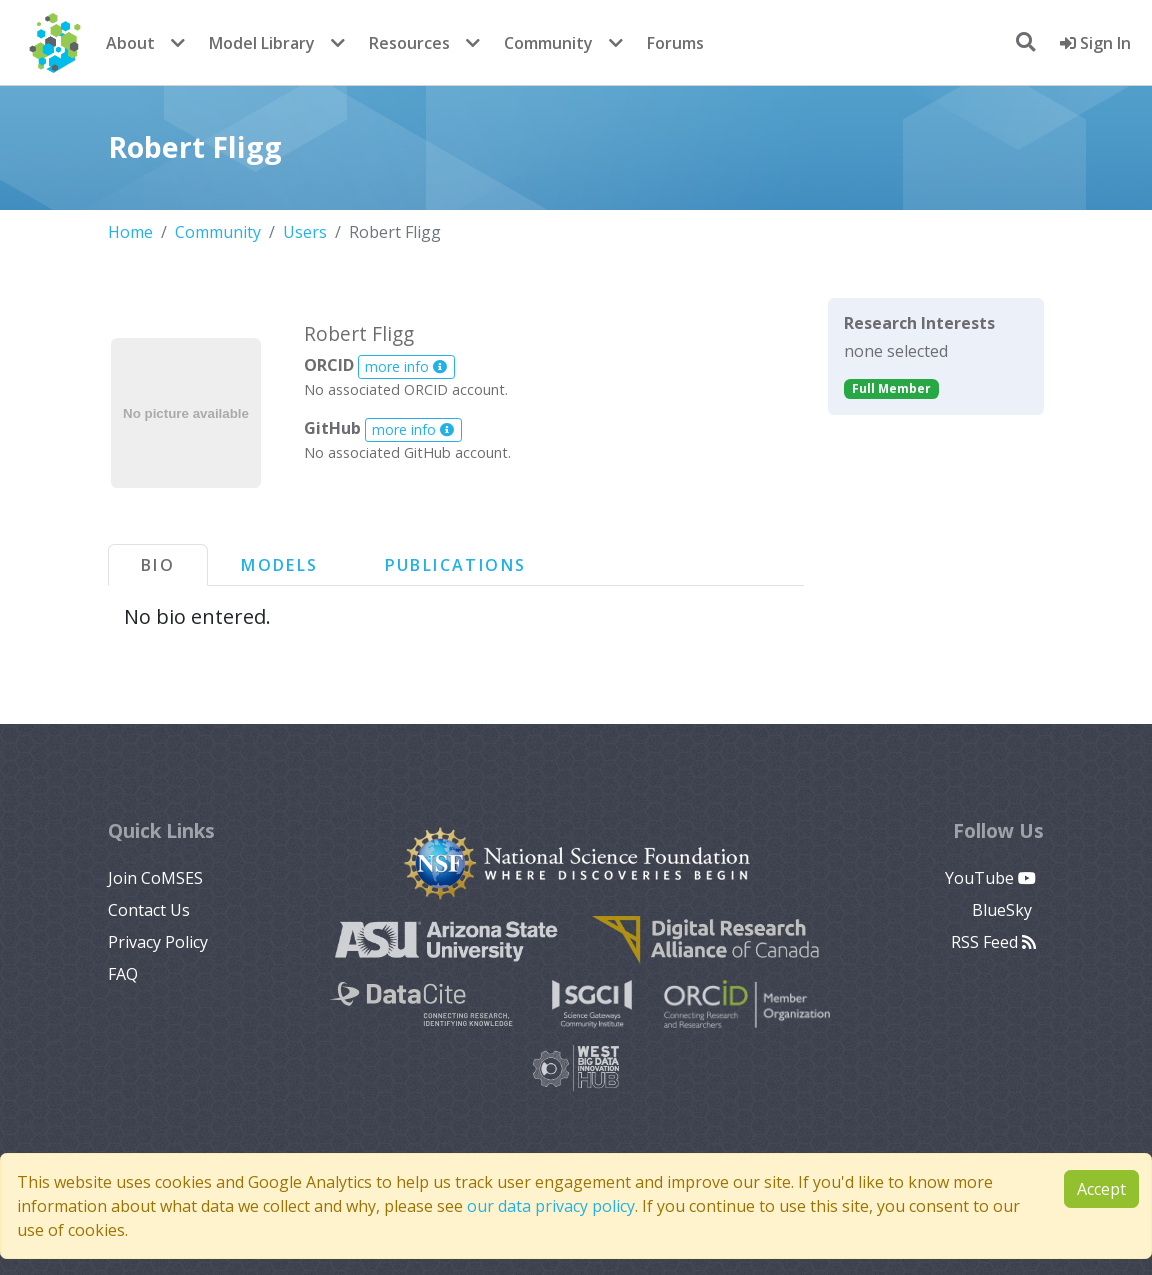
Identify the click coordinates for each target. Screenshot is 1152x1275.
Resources (409, 43)
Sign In (1095, 43)
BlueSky (1004, 910)
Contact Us (149, 910)
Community (548, 43)
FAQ (123, 974)
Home (130, 232)
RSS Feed (993, 942)
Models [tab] (279, 565)
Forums (675, 43)
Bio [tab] (158, 565)
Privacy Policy (158, 942)
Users (305, 232)
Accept (1101, 1189)
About (130, 43)
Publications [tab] (456, 565)
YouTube (990, 878)
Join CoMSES (155, 878)
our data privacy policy (551, 1206)
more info (406, 366)
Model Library (262, 43)
